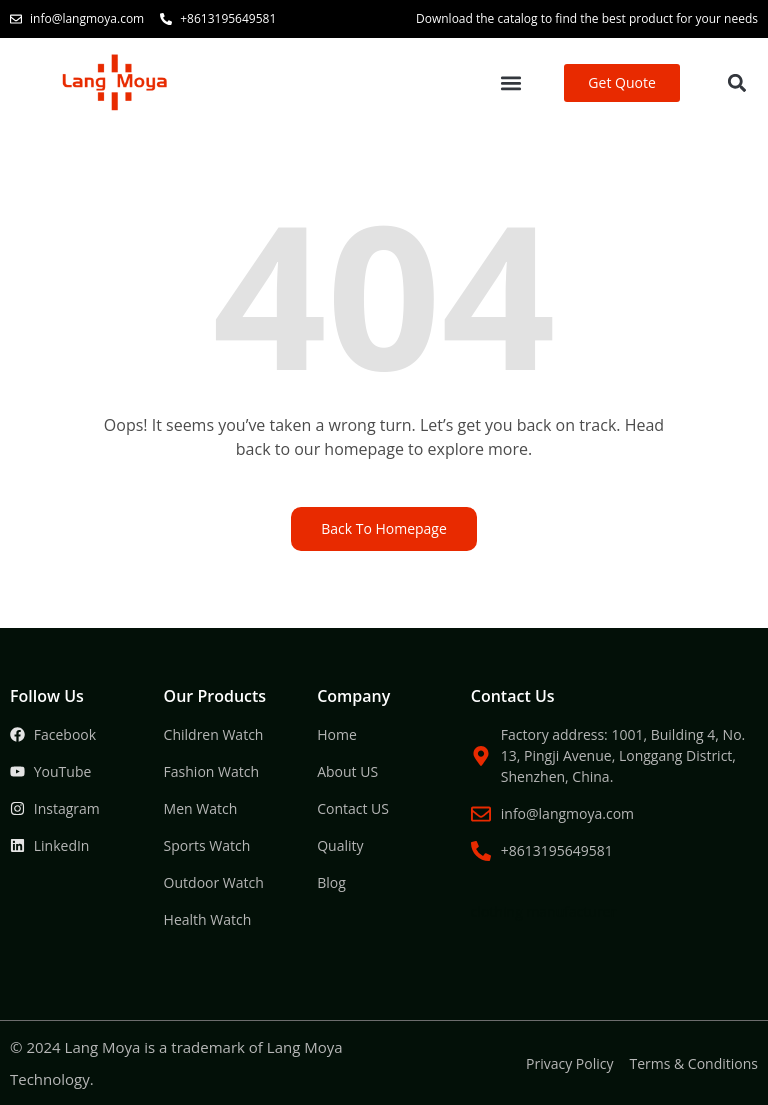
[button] (511, 83)
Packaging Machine (420, 826)
